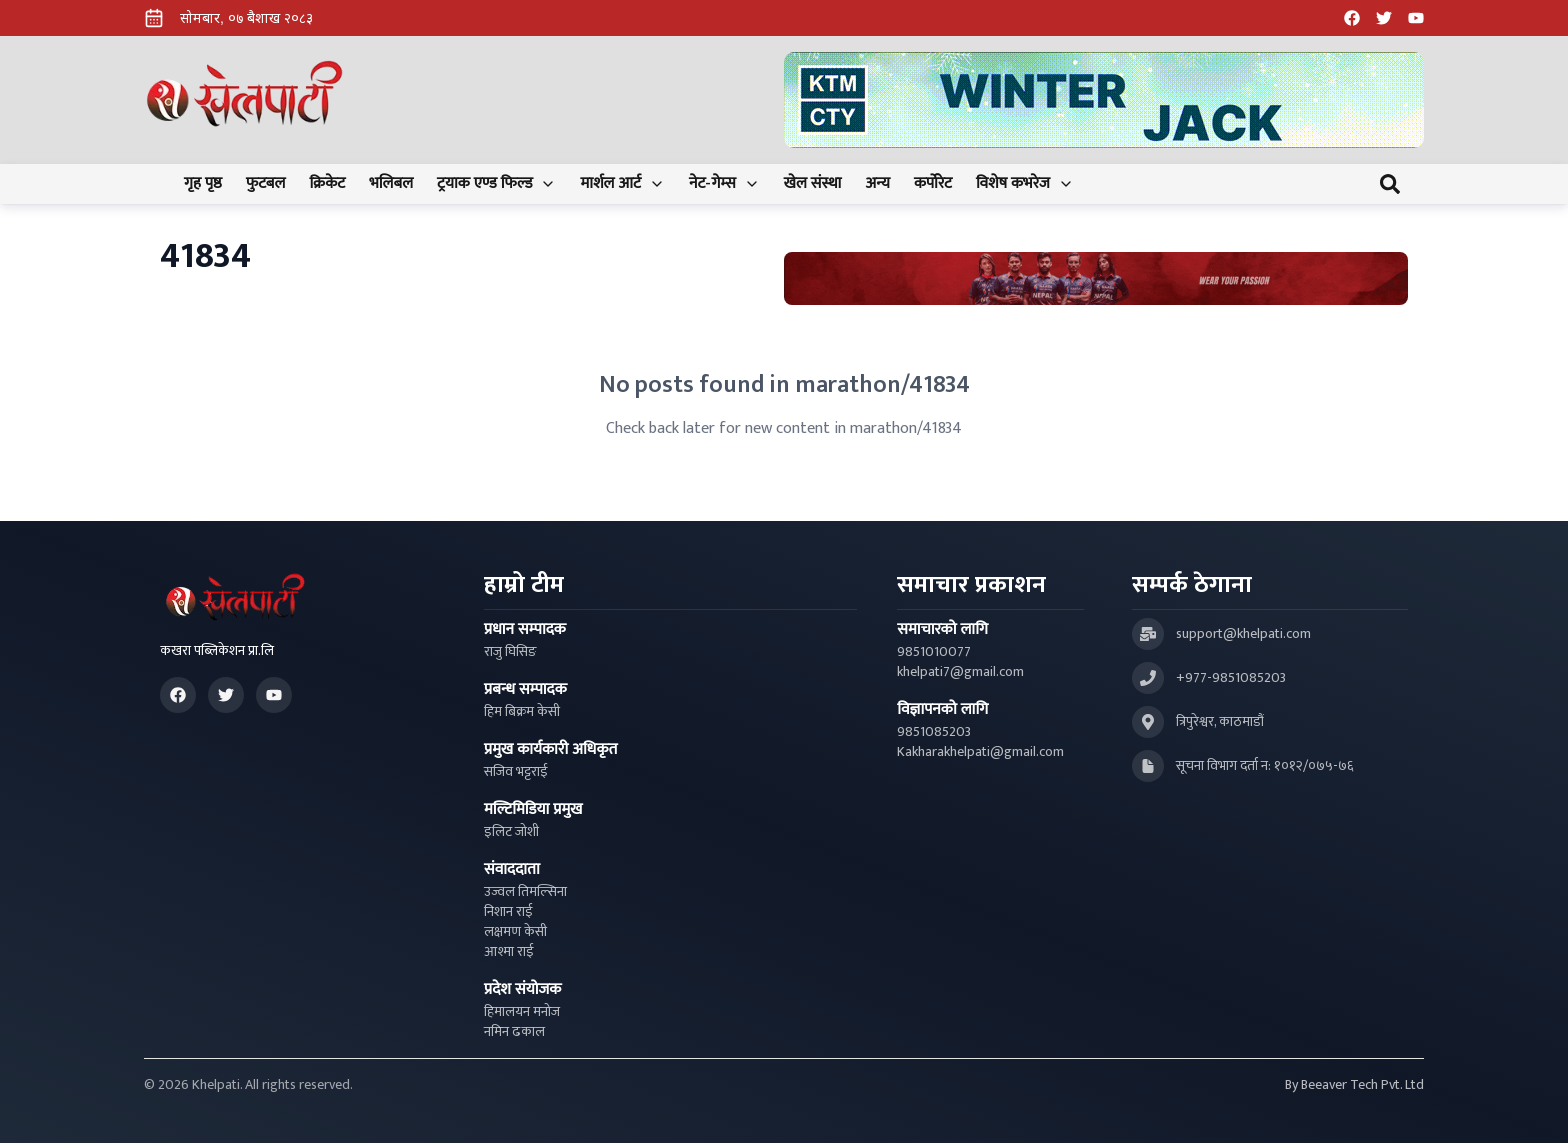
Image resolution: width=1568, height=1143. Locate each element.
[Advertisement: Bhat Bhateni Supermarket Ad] (1096, 278)
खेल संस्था (813, 184)
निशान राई (508, 912)
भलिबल (391, 184)
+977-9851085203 (1231, 678)
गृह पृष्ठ (203, 184)
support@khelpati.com (1243, 634)
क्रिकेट (327, 184)
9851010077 (934, 652)
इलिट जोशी (511, 832)
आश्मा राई (509, 952)
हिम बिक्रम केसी (522, 712)
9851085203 (934, 732)
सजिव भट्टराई (516, 772)
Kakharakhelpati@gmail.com (980, 752)
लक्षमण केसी (515, 932)
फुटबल (266, 184)
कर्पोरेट (933, 184)
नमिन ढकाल (514, 1032)
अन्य (877, 184)
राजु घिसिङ (510, 652)
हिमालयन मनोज (522, 1012)
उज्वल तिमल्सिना (525, 892)
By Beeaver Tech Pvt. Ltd (1354, 1085)
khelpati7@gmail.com (960, 672)
